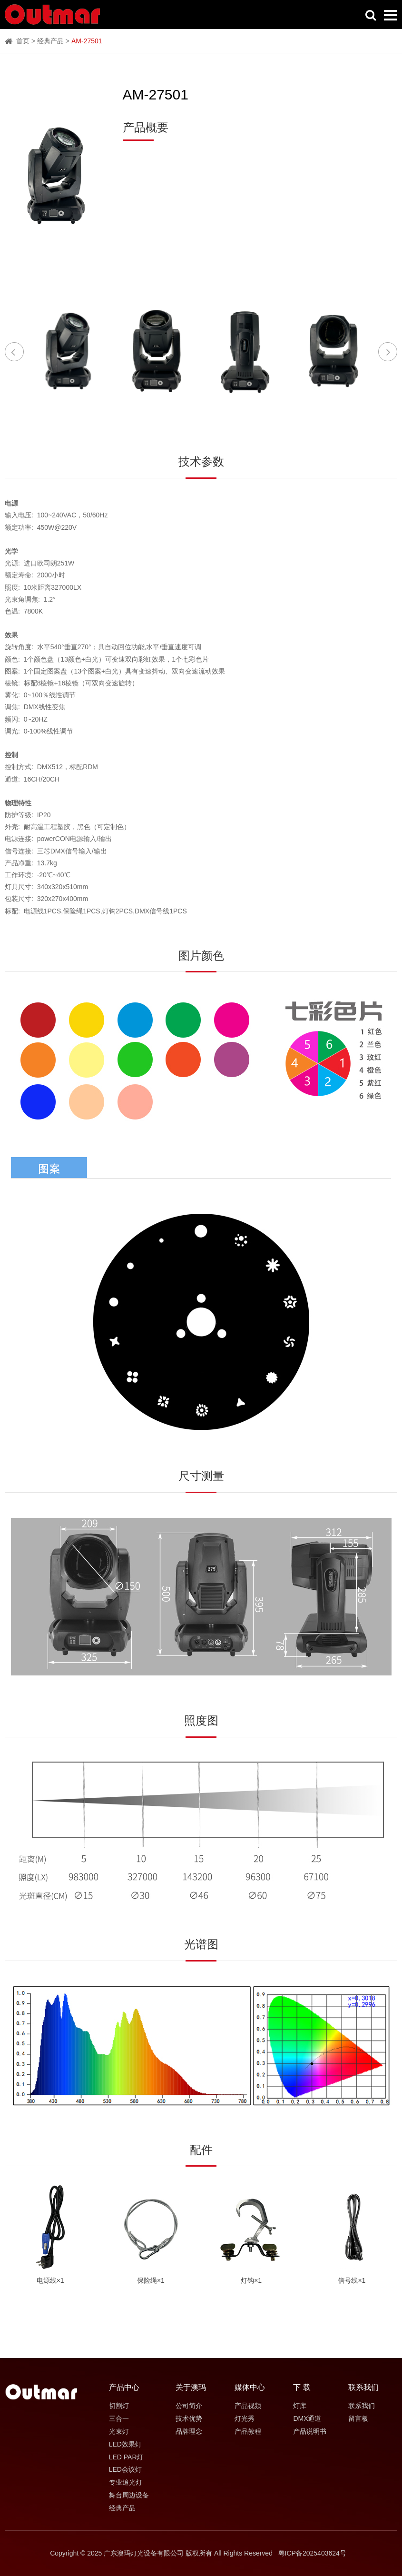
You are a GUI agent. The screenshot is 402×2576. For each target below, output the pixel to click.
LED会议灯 (125, 2469)
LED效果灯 (125, 2444)
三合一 (119, 2418)
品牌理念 (189, 2431)
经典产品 (50, 41)
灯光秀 (245, 2418)
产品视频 (248, 2405)
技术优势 (189, 2418)
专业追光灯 (125, 2482)
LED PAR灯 (126, 2457)
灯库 (299, 2405)
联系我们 (361, 2405)
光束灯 (119, 2431)
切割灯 (119, 2405)
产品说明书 (309, 2431)
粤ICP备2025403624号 (312, 2553)
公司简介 (189, 2405)
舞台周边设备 (129, 2495)
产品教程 (248, 2431)
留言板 (358, 2418)
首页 (17, 41)
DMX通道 (307, 2418)
